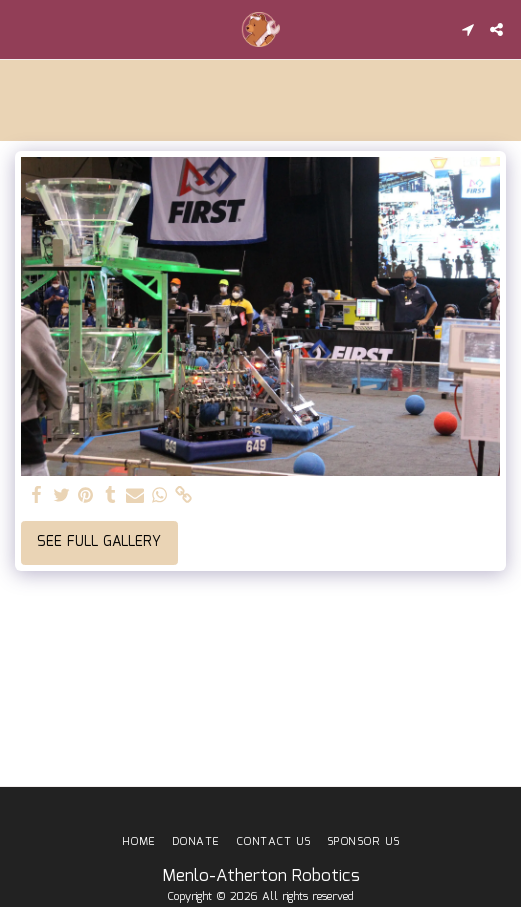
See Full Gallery (99, 542)
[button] (22, 29)
